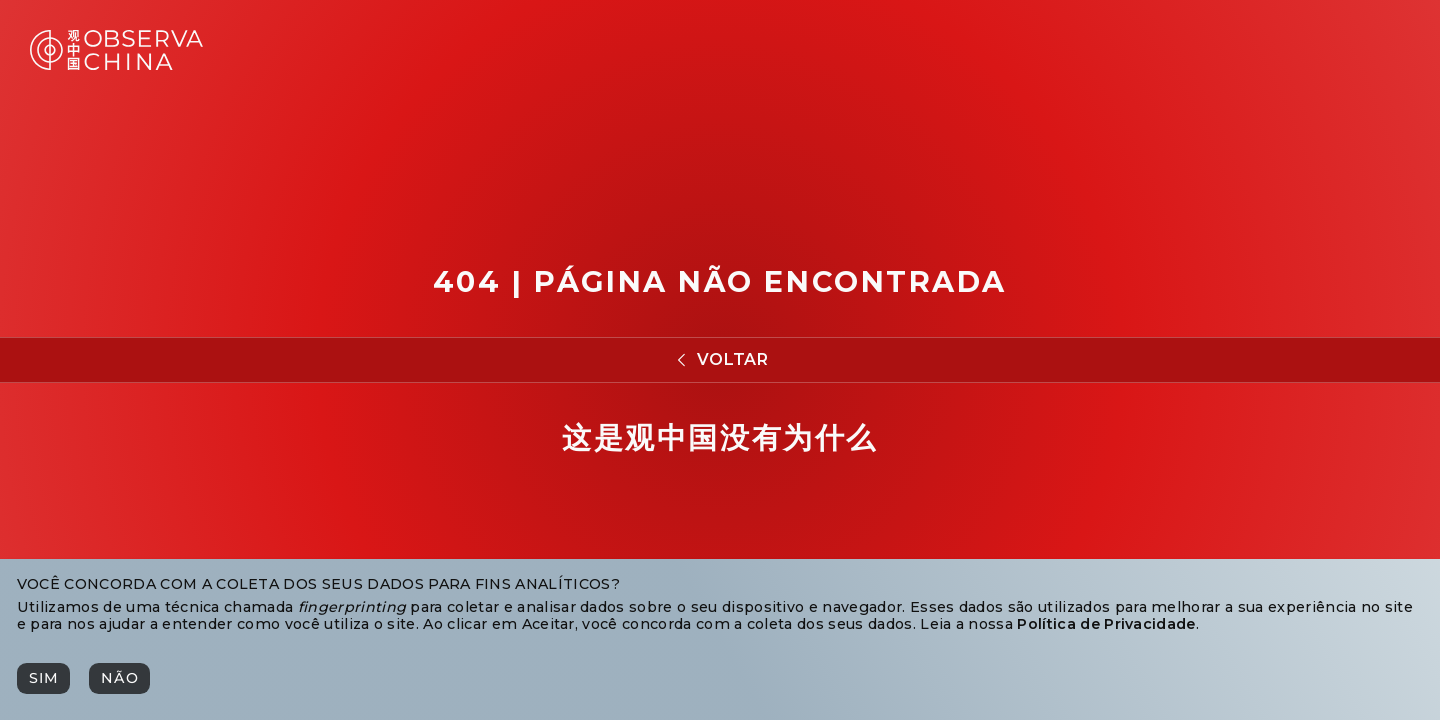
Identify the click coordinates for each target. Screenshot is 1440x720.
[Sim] (43, 678)
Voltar (732, 359)
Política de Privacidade (1106, 624)
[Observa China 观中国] (116, 64)
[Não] (119, 678)
